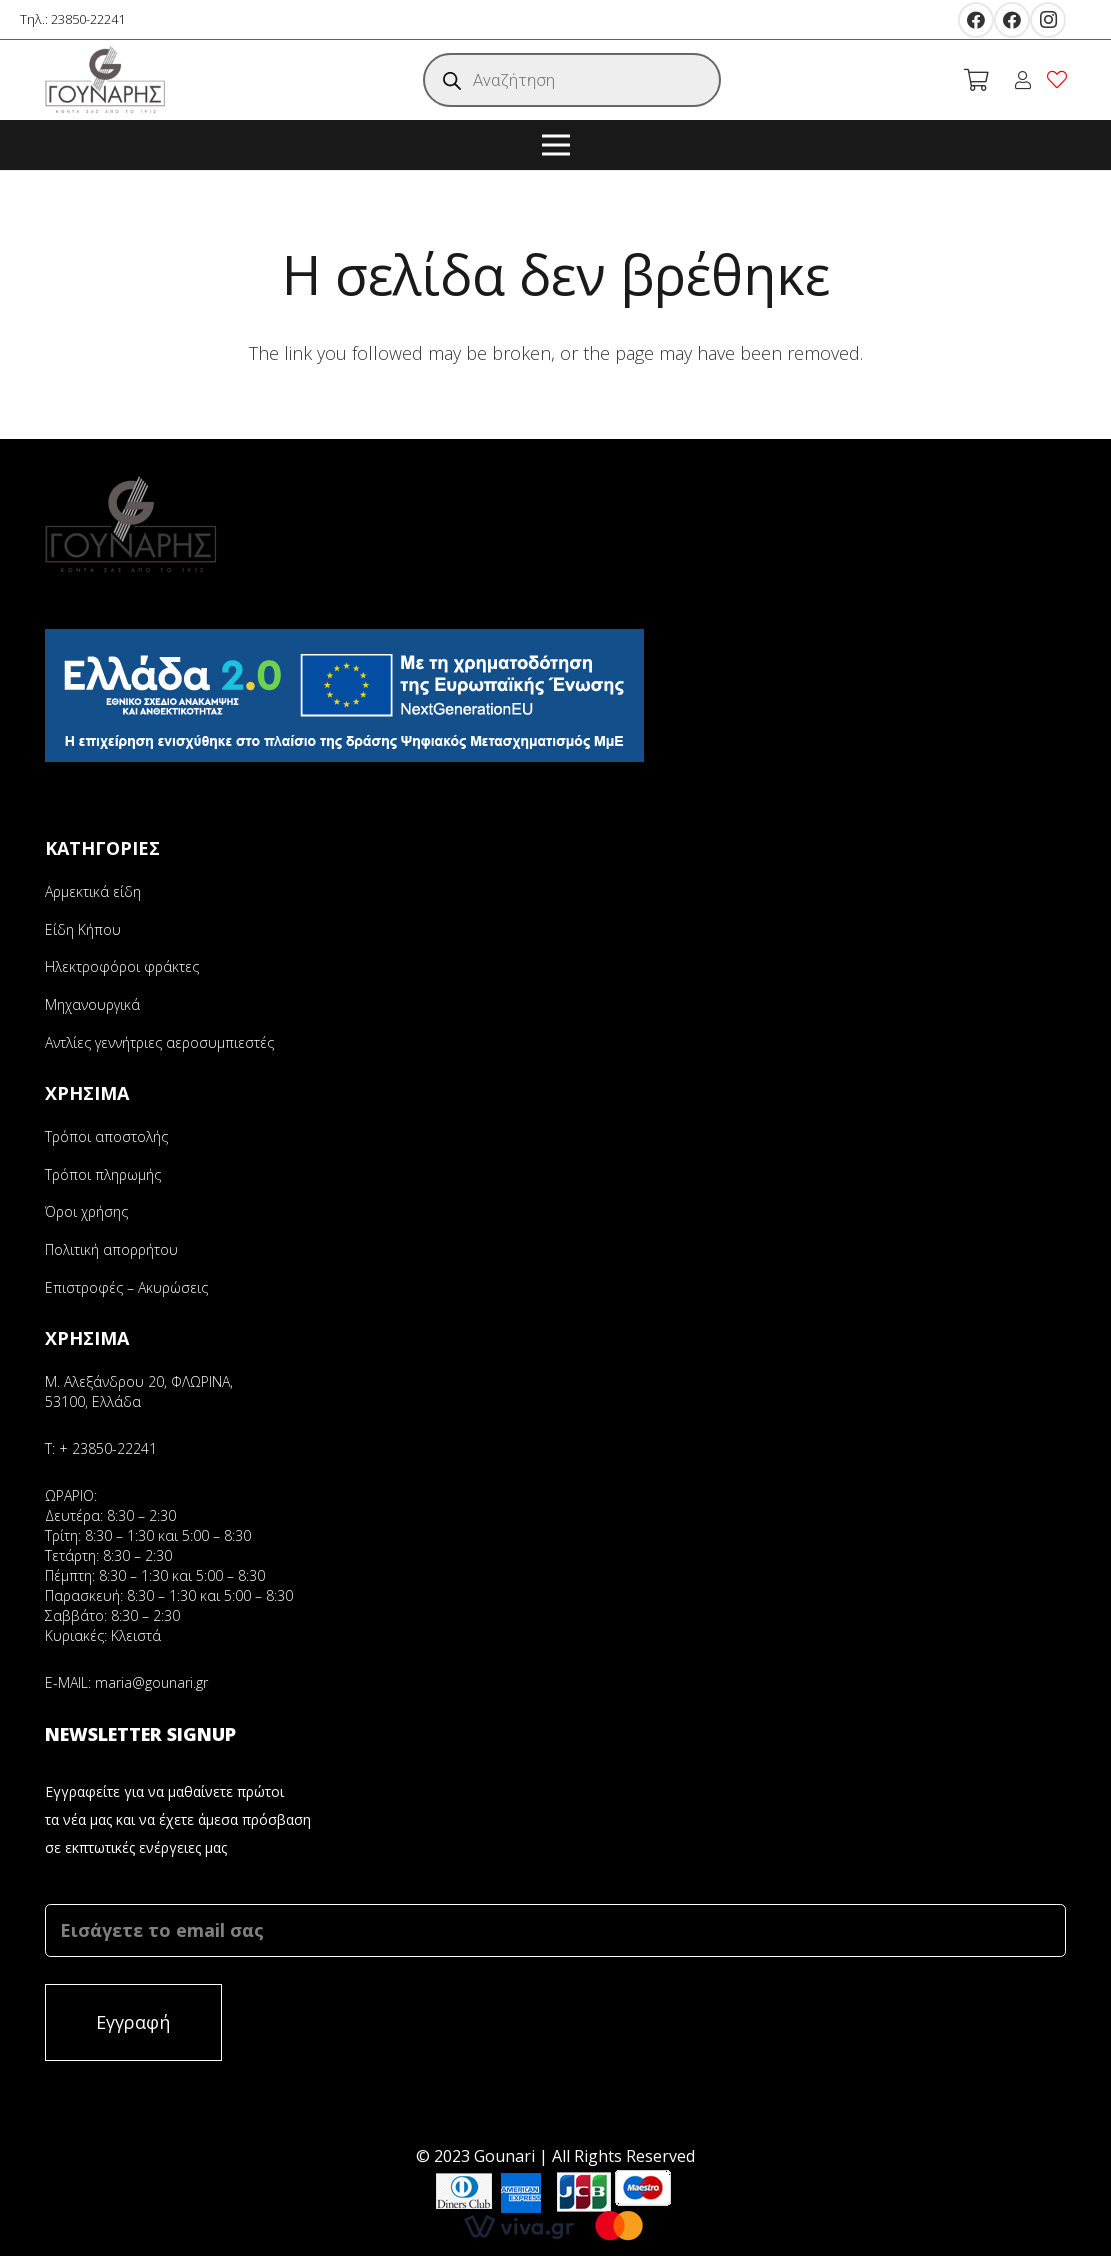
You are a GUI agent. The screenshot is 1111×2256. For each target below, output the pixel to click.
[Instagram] (1048, 20)
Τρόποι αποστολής (106, 1136)
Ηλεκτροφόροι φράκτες (122, 966)
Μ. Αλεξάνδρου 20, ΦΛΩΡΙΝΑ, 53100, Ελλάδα (139, 1391)
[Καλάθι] (976, 80)
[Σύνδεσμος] (105, 80)
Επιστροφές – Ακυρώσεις (126, 1287)
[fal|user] (1026, 80)
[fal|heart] (1061, 79)
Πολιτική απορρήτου (111, 1249)
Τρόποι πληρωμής (103, 1174)
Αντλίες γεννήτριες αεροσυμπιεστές (159, 1042)
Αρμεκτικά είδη (93, 891)
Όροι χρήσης (86, 1211)
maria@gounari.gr (151, 1682)
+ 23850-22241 (108, 1448)
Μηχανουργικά (92, 1004)
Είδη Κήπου (83, 929)
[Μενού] (555, 145)
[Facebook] (976, 20)
